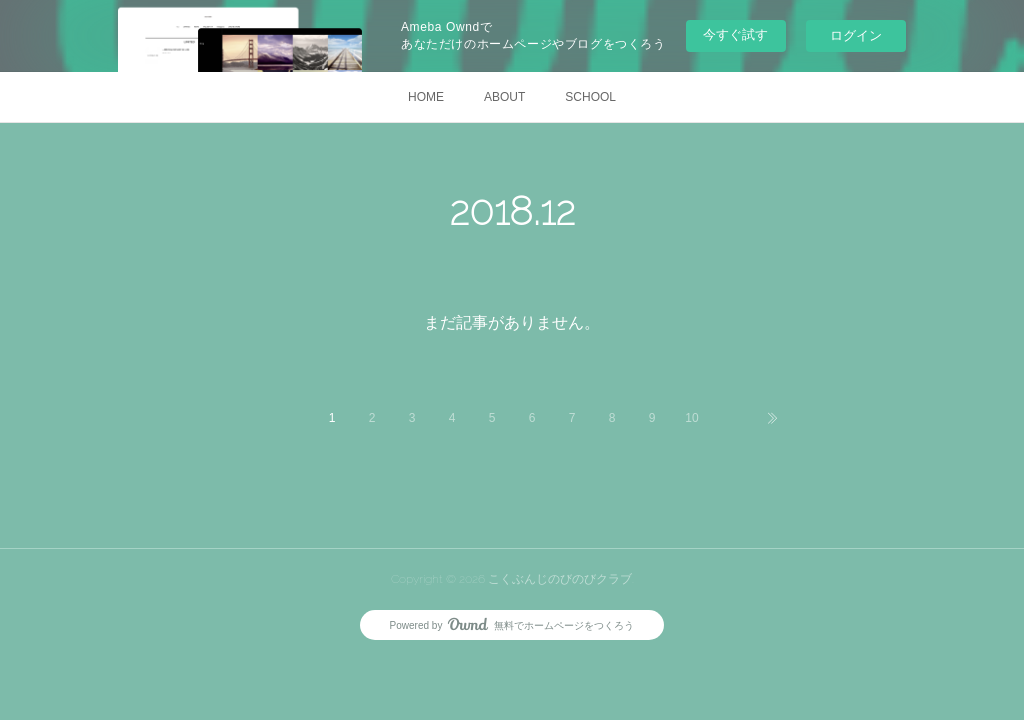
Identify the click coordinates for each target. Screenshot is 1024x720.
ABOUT (504, 97)
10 (691, 418)
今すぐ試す (735, 34)
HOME (426, 97)
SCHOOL (590, 97)
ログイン (856, 35)
